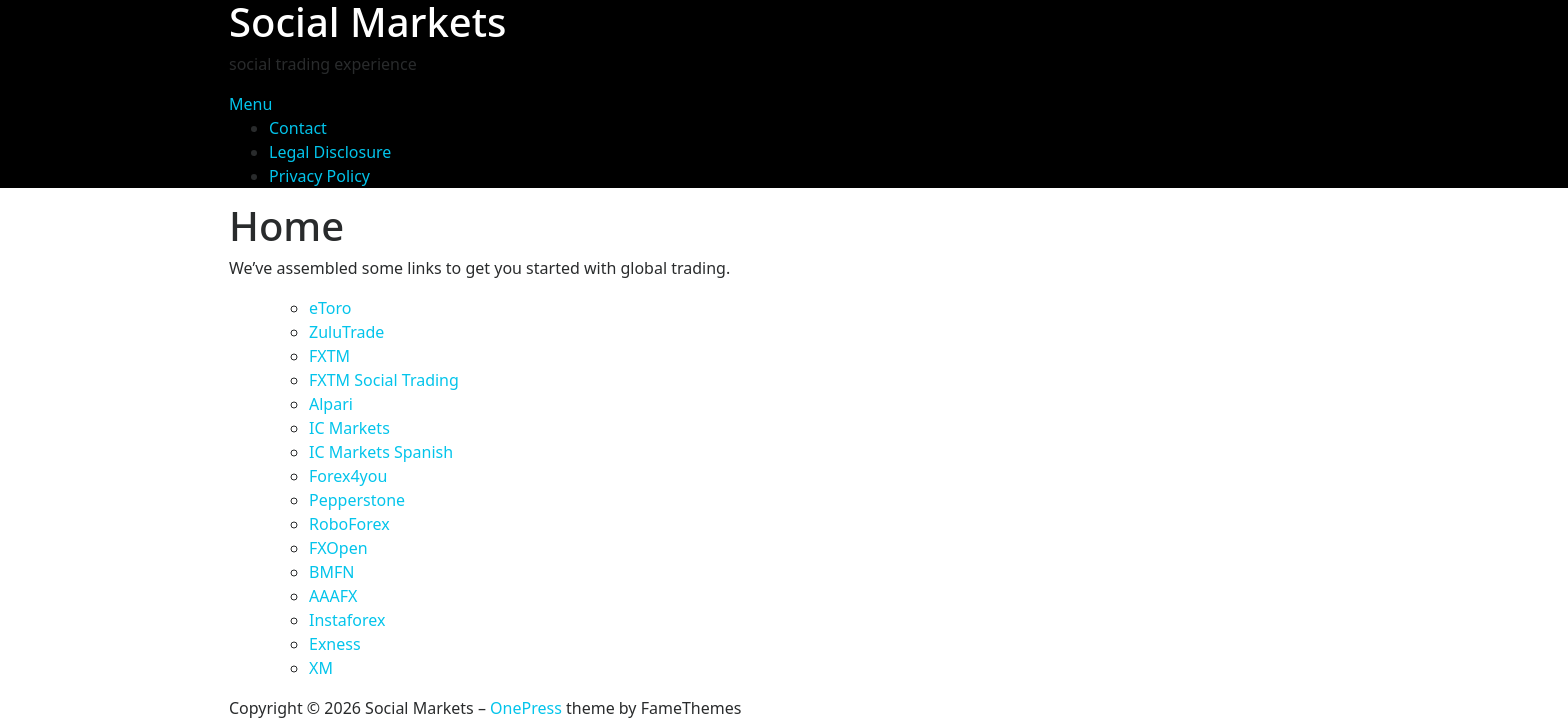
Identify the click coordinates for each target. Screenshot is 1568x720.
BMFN (331, 572)
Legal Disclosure (330, 152)
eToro (330, 308)
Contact (298, 128)
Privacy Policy (319, 176)
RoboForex (349, 524)
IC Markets (349, 428)
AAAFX (333, 596)
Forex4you (348, 476)
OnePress (526, 708)
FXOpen (338, 548)
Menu (250, 104)
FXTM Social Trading (384, 380)
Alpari (331, 404)
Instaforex (347, 620)
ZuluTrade (346, 332)
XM (321, 668)
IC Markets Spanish (381, 452)
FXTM (329, 356)
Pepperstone (357, 500)
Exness (335, 644)
